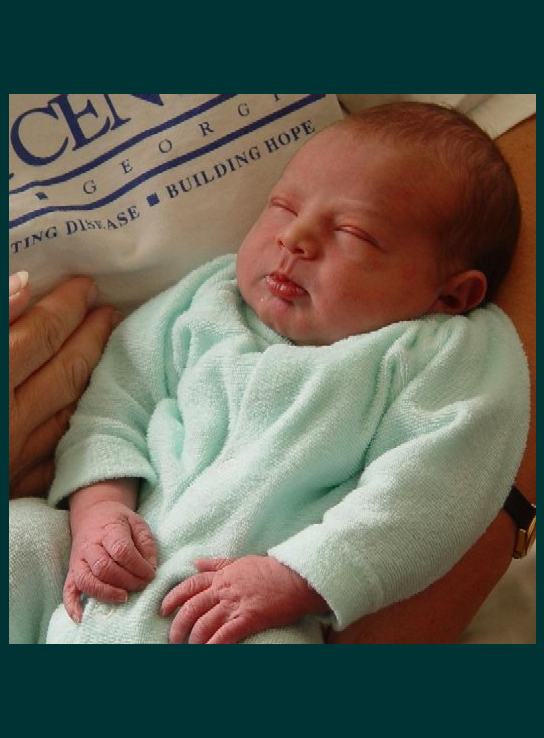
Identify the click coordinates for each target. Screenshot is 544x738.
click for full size (272, 728)
